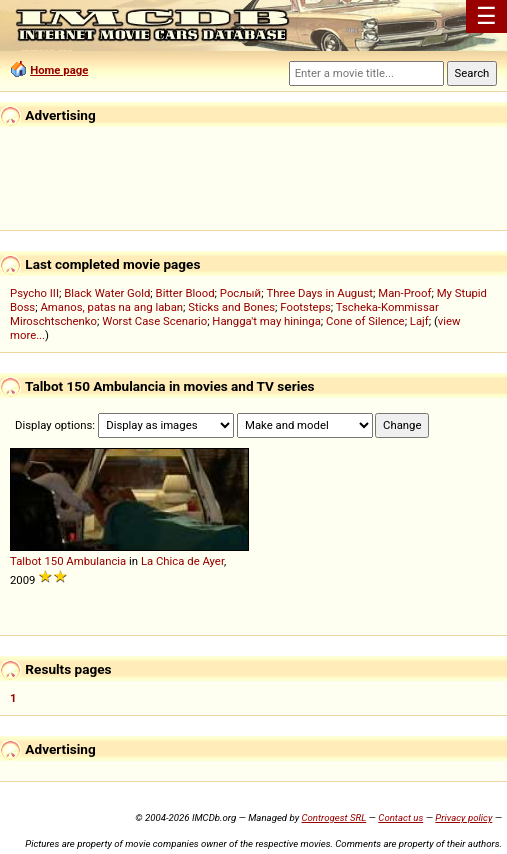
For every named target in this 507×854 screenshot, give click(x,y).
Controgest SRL (333, 817)
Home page (59, 70)
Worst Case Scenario (154, 321)
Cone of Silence (365, 321)
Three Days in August (319, 293)
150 (53, 561)
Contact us (400, 817)
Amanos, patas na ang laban (111, 307)
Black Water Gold (107, 293)
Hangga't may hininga (266, 321)
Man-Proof (404, 293)
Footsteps (305, 307)
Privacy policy (463, 817)
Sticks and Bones (231, 307)
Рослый (240, 293)
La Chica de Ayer (182, 561)
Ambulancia (96, 561)
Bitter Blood (185, 293)
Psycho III (34, 293)
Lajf (419, 321)
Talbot (26, 561)
